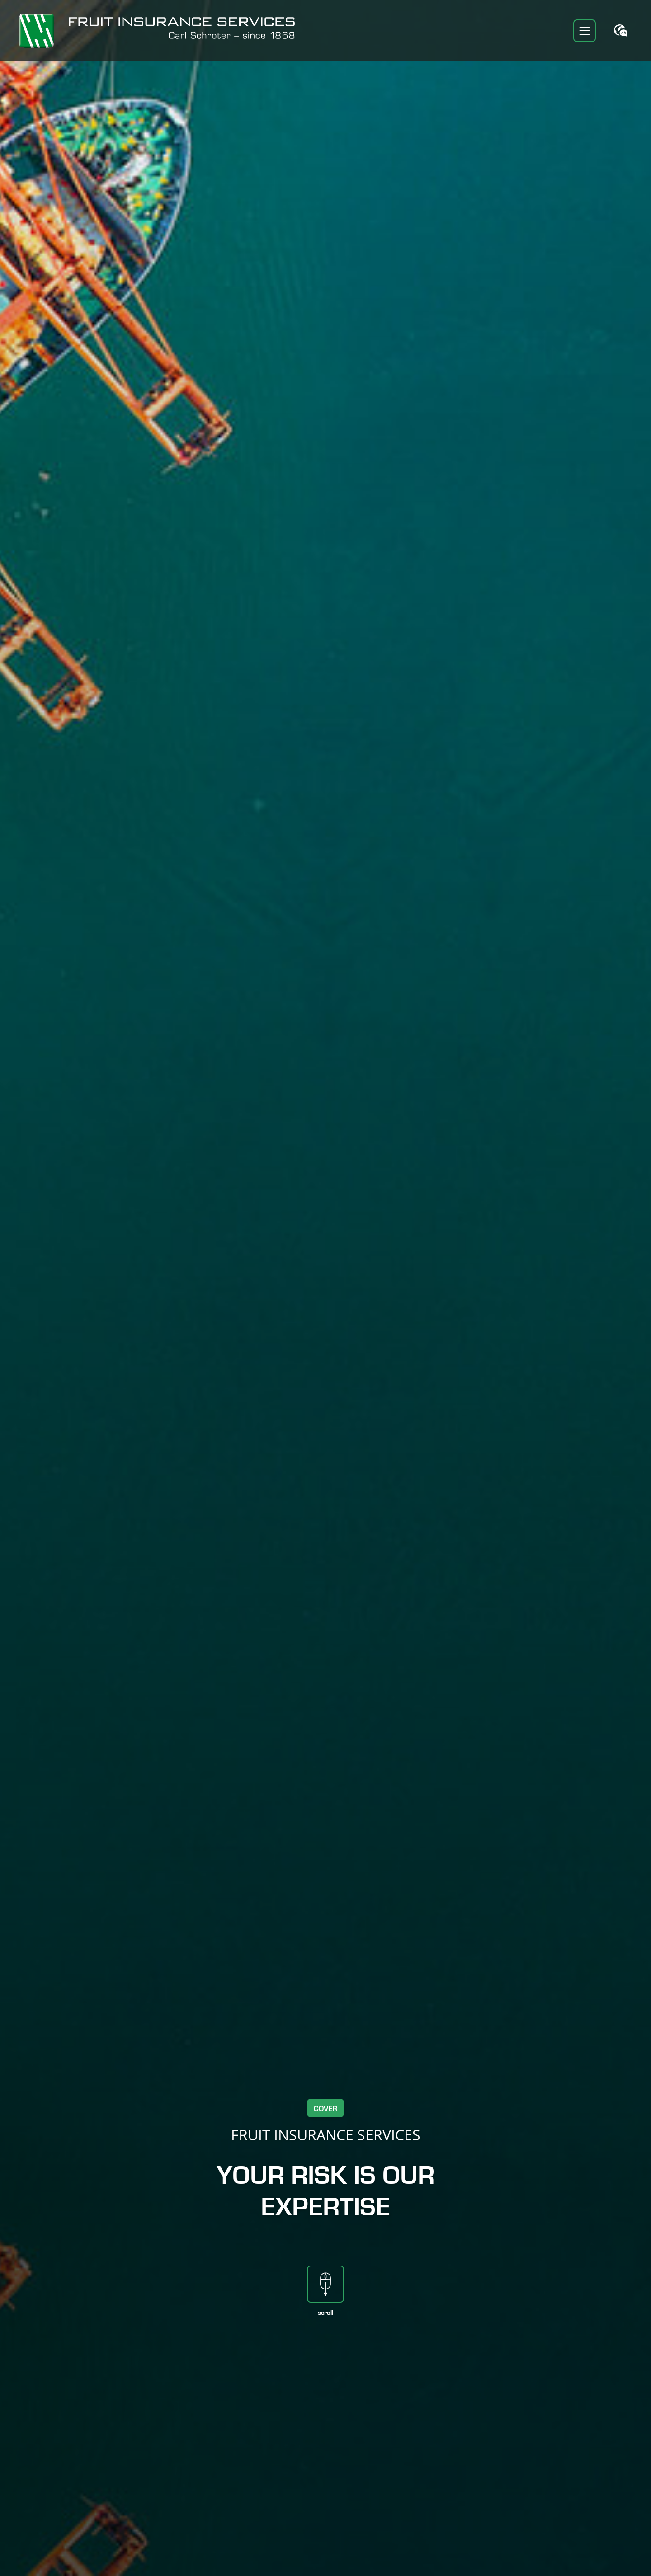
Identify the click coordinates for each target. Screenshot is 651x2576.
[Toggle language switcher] (620, 30)
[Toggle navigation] (584, 30)
